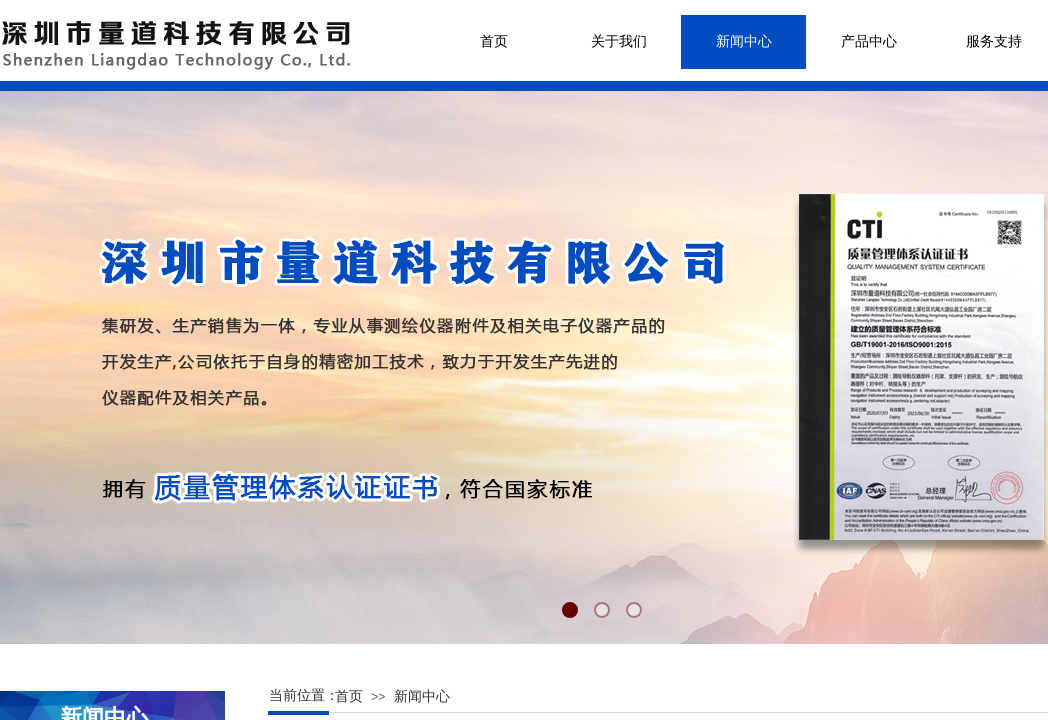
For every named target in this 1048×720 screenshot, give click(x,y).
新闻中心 (744, 41)
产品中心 (869, 41)
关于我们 (619, 41)
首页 (494, 41)
